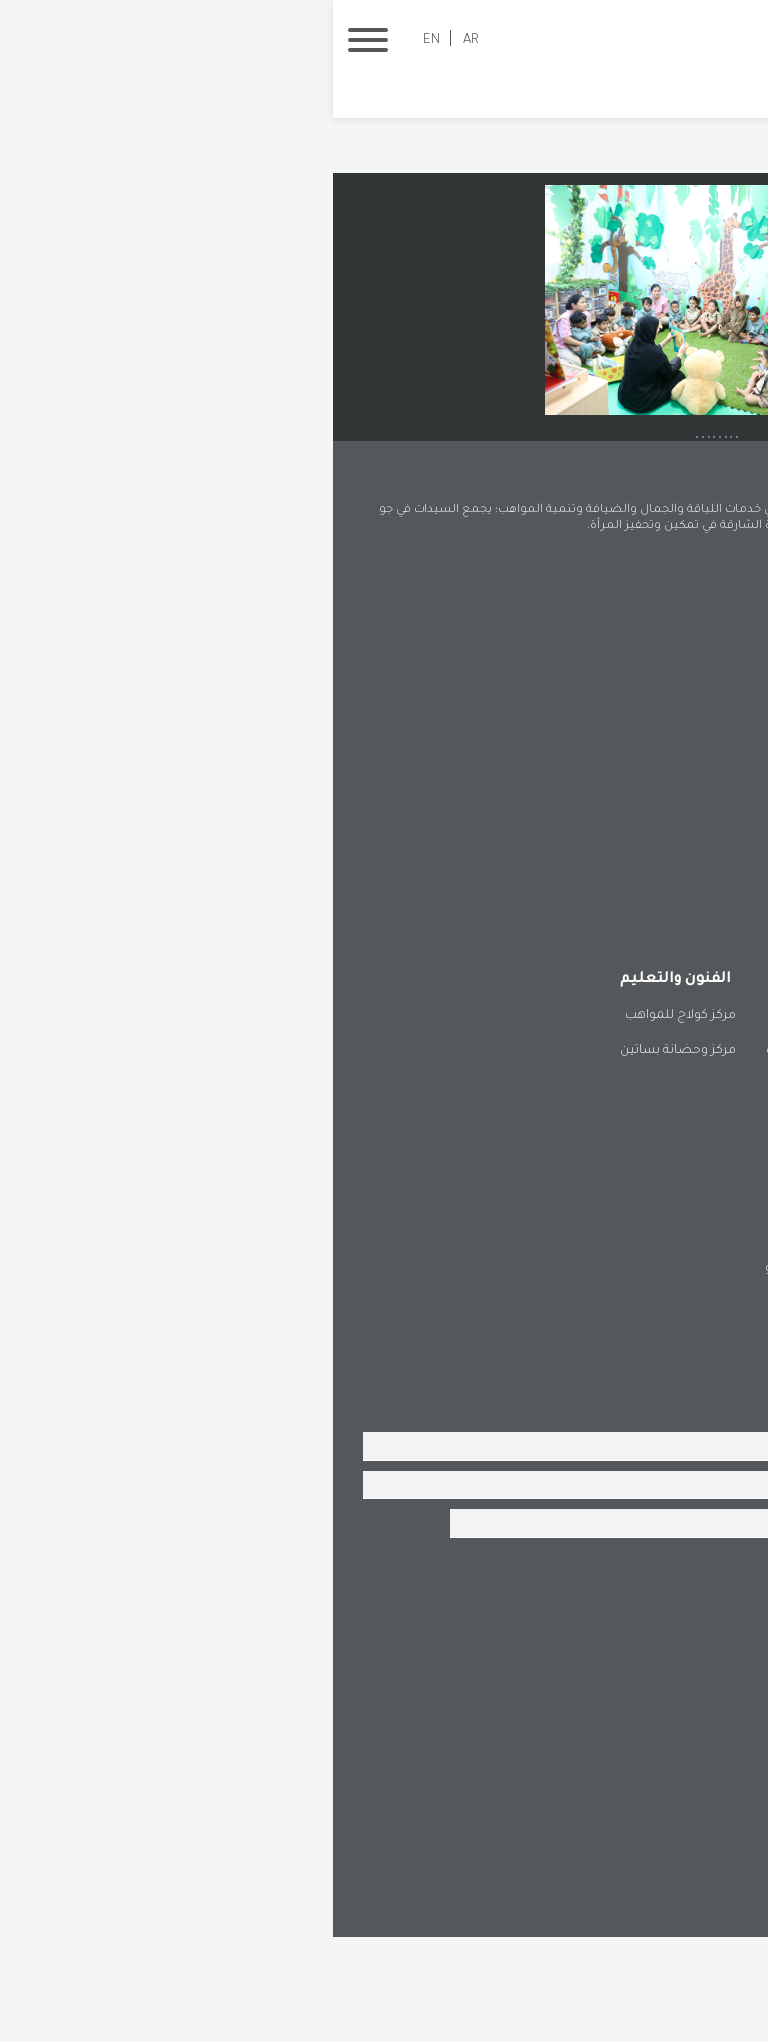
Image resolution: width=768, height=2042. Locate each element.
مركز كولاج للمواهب (347, 1121)
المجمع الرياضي (678, 1226)
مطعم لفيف (538, 1121)
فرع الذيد (699, 1374)
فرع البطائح (479, 1339)
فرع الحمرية (590, 1339)
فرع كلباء (597, 1374)
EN (98, 40)
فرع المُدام (694, 1409)
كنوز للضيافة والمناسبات (503, 1156)
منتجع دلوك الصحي (667, 1121)
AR (138, 40)
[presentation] (586, 1705)
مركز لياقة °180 (681, 1191)
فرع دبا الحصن (582, 1409)
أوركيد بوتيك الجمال (668, 1156)
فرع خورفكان (688, 1339)
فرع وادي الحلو (472, 1374)
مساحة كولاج (537, 1191)
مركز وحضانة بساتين (345, 1156)
